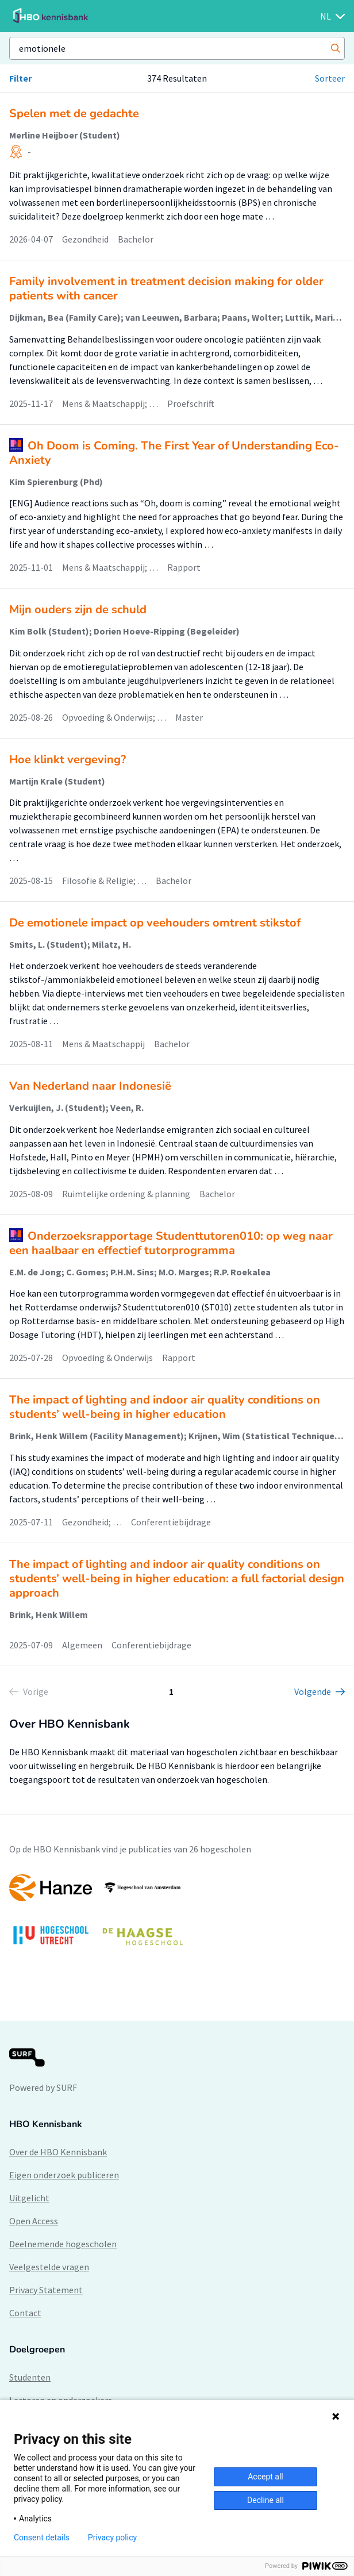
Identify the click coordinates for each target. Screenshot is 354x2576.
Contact (25, 2313)
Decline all (265, 2500)
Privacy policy (112, 2537)
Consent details (42, 2537)
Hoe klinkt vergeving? (67, 759)
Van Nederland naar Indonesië (90, 1086)
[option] (177, 1915)
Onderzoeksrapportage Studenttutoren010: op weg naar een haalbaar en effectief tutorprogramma (171, 1243)
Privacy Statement (46, 2290)
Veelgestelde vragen (49, 2267)
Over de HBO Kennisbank (58, 2152)
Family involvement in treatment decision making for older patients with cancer (166, 288)
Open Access (33, 2221)
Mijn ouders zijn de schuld (78, 609)
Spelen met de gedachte (74, 113)
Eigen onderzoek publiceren (64, 2175)
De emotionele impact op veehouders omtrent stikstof (155, 923)
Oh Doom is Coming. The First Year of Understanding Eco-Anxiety (174, 453)
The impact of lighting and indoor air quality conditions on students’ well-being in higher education (164, 1407)
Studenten (30, 2377)
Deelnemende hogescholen (63, 2244)
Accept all (265, 2476)
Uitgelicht (29, 2198)
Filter (20, 78)
